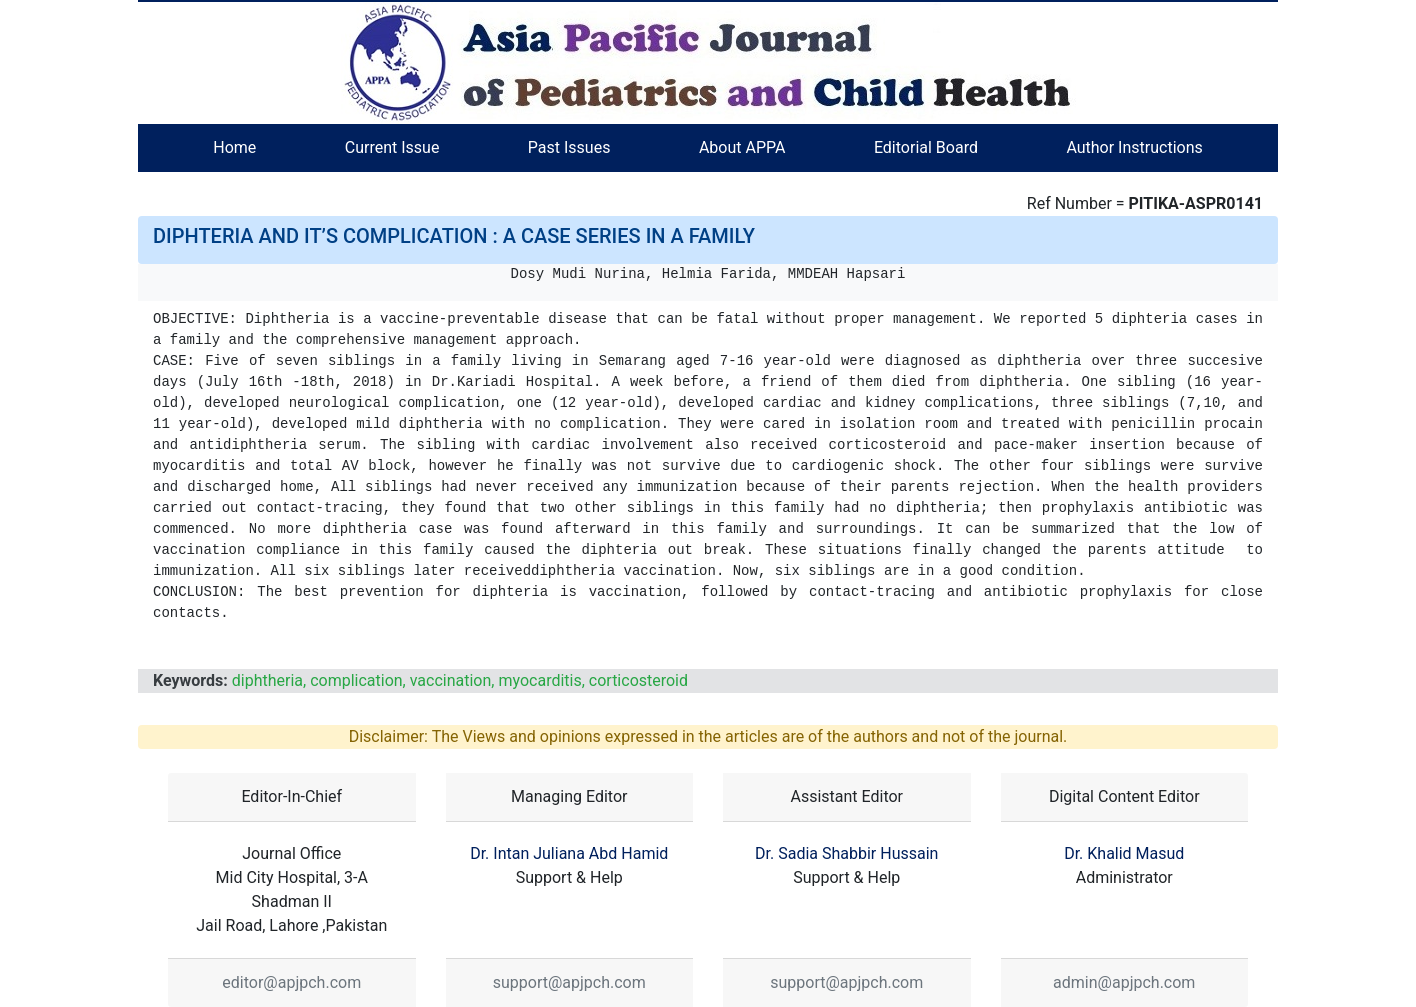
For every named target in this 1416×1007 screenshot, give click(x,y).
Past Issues (569, 147)
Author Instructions (1134, 147)
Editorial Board (926, 147)
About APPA (742, 147)
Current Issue (392, 147)
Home (234, 147)
